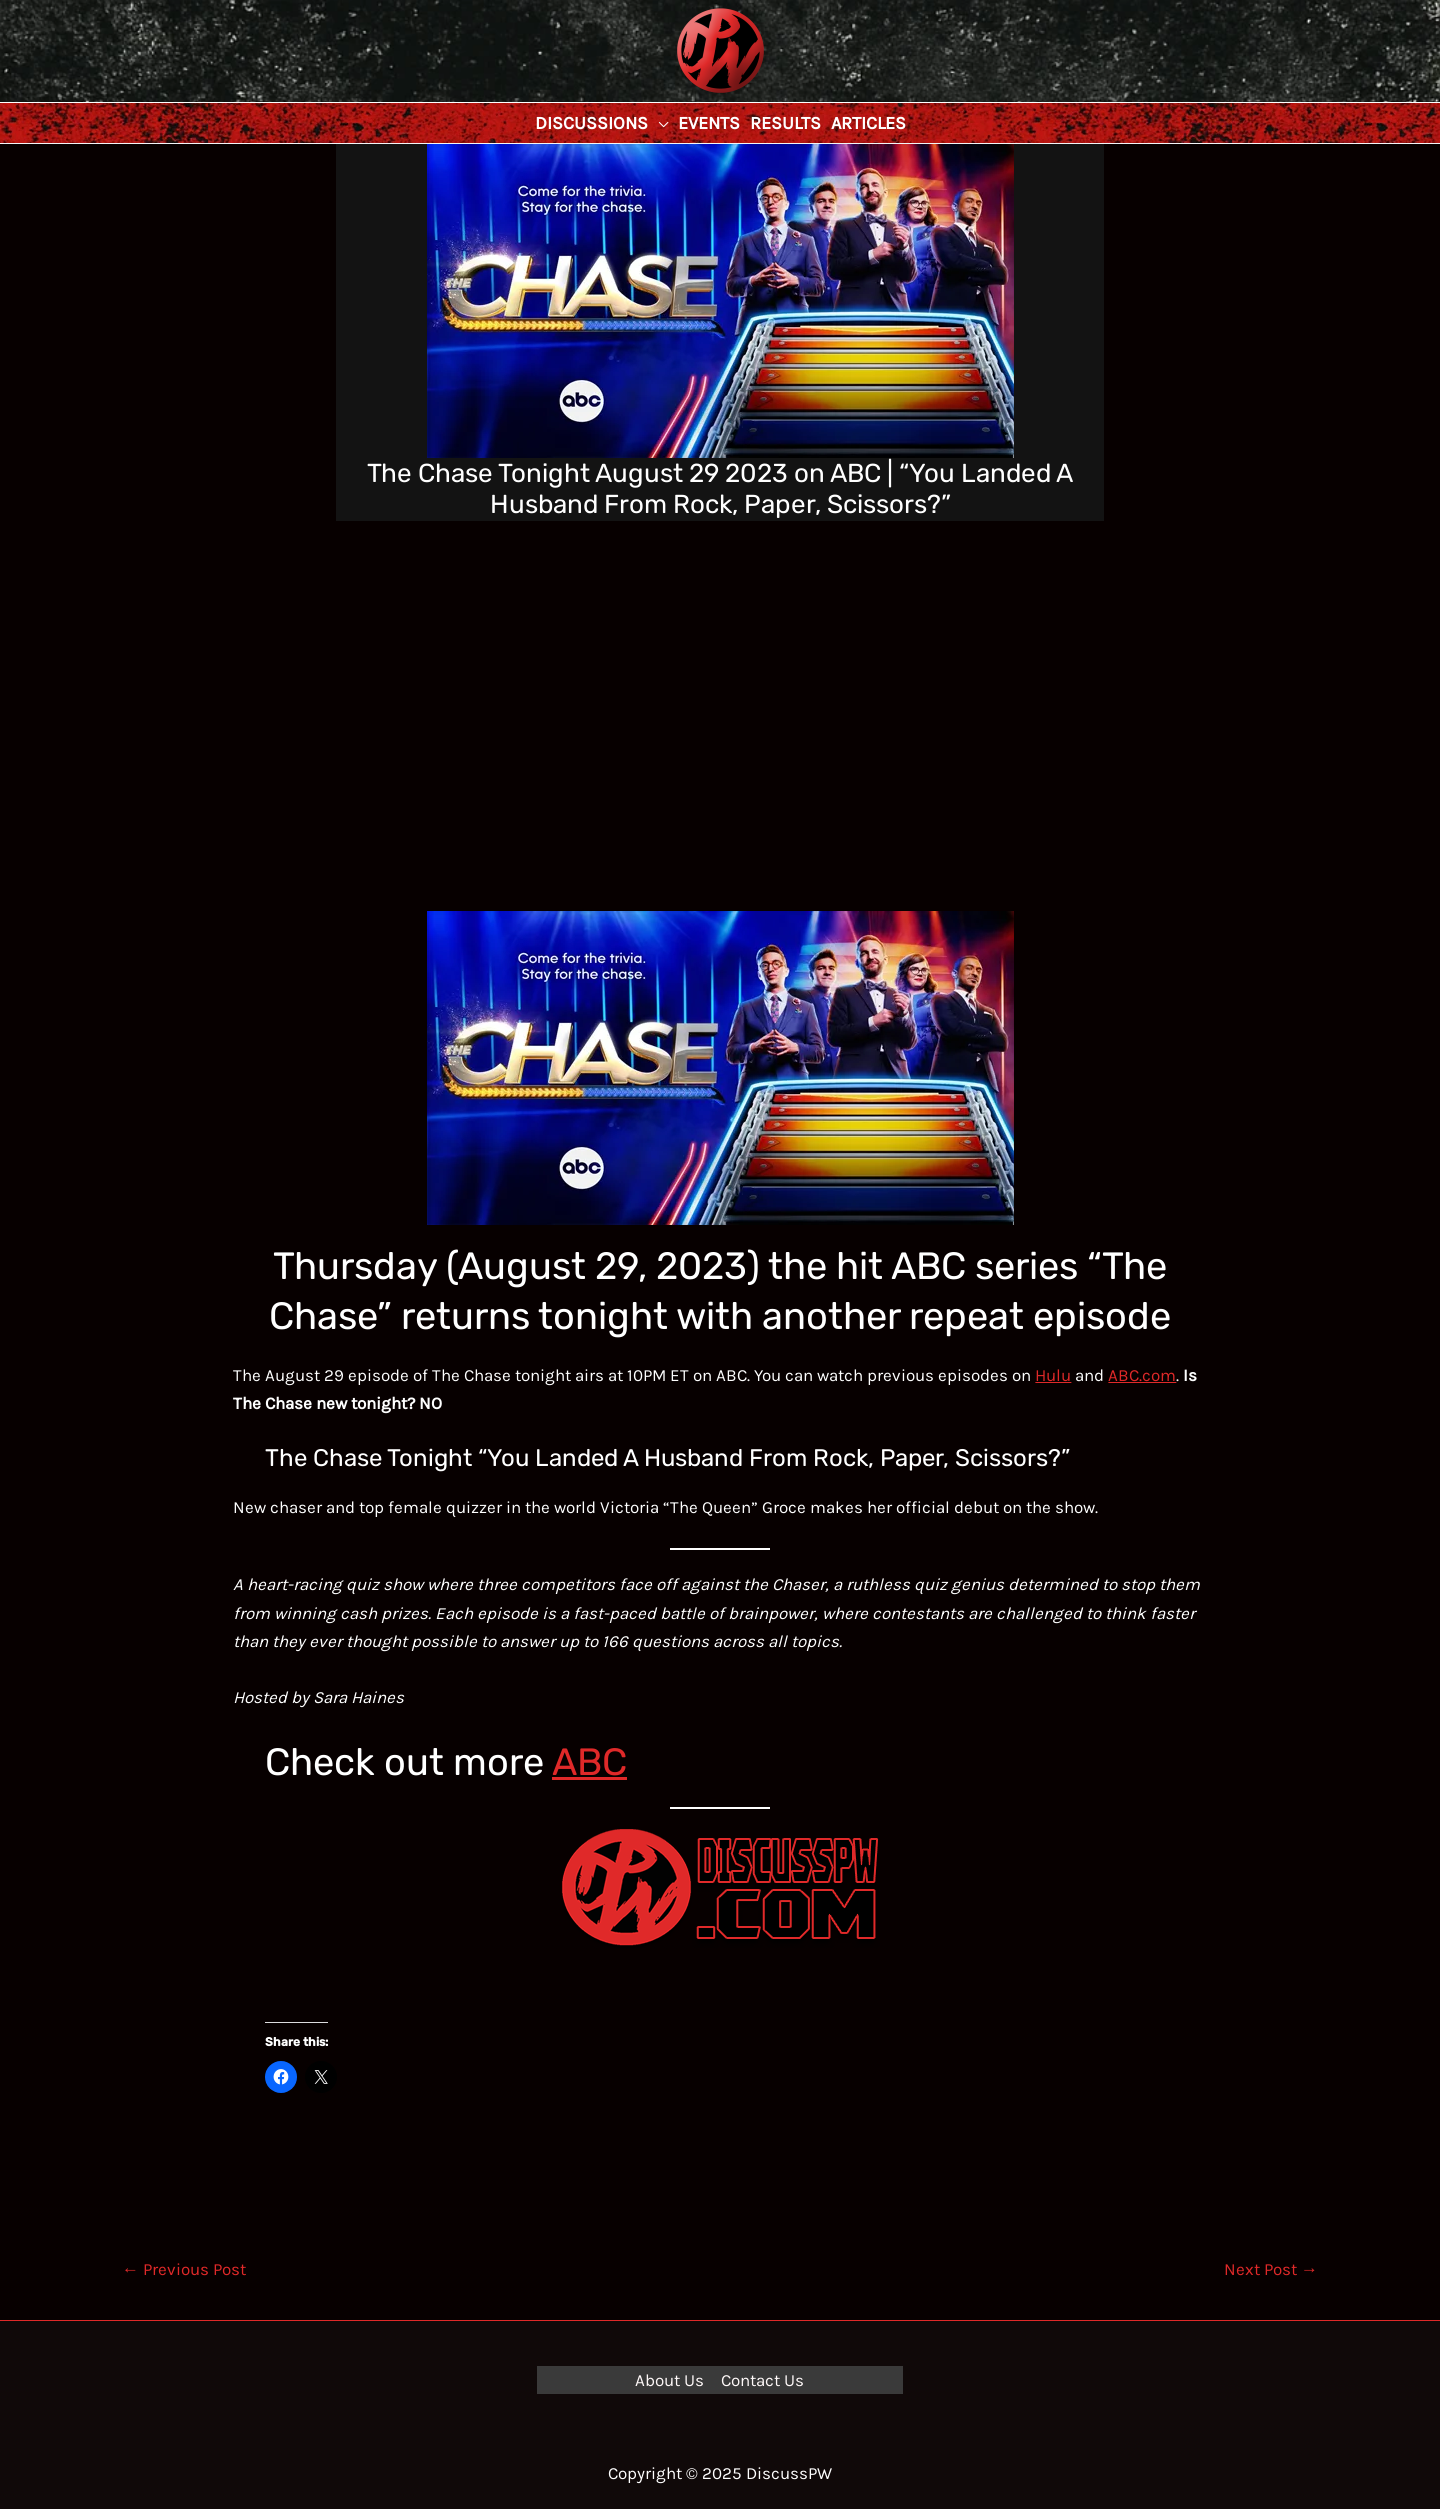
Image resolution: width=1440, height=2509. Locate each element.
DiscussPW (681, 94)
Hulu (1053, 1375)
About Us (669, 2380)
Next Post (1271, 2269)
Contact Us (762, 2380)
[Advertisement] (720, 671)
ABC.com (1142, 1375)
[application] (658, 123)
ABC (589, 1762)
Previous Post (184, 2269)
